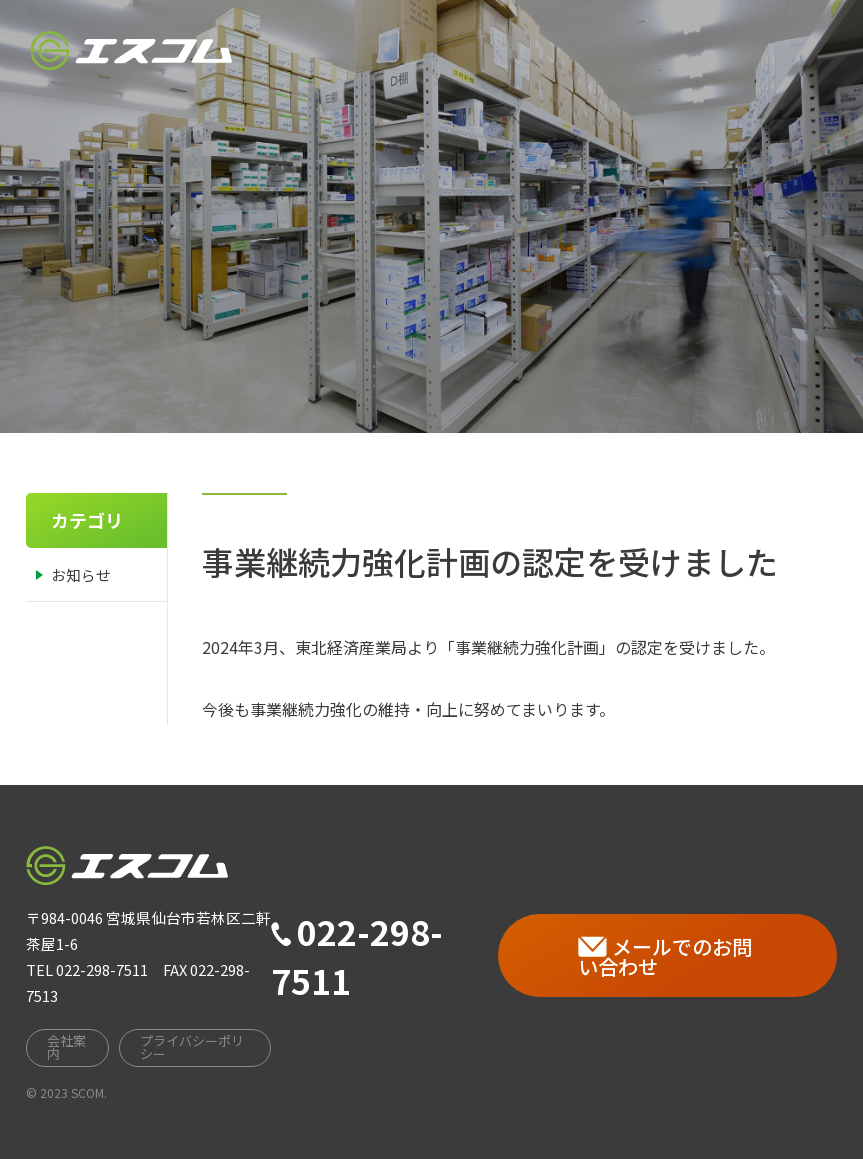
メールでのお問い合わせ (665, 956)
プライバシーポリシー (192, 1047)
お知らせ (81, 574)
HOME (342, 41)
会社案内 (437, 35)
